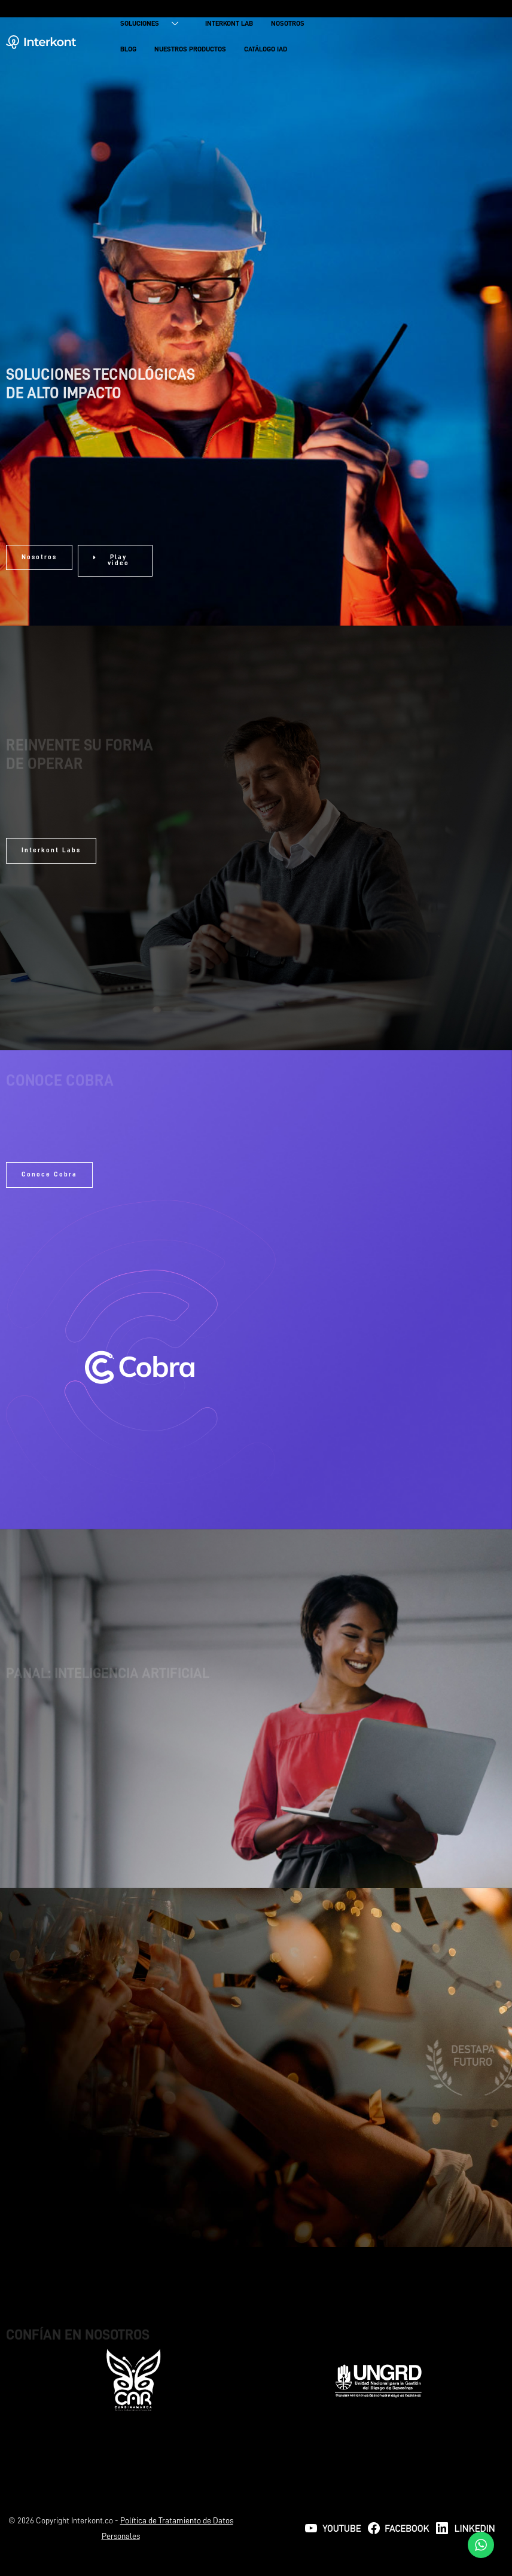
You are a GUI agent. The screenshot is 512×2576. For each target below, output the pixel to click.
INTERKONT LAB (229, 24)
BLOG (128, 49)
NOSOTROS (287, 24)
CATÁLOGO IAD (265, 49)
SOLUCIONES (153, 25)
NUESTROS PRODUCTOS (190, 49)
